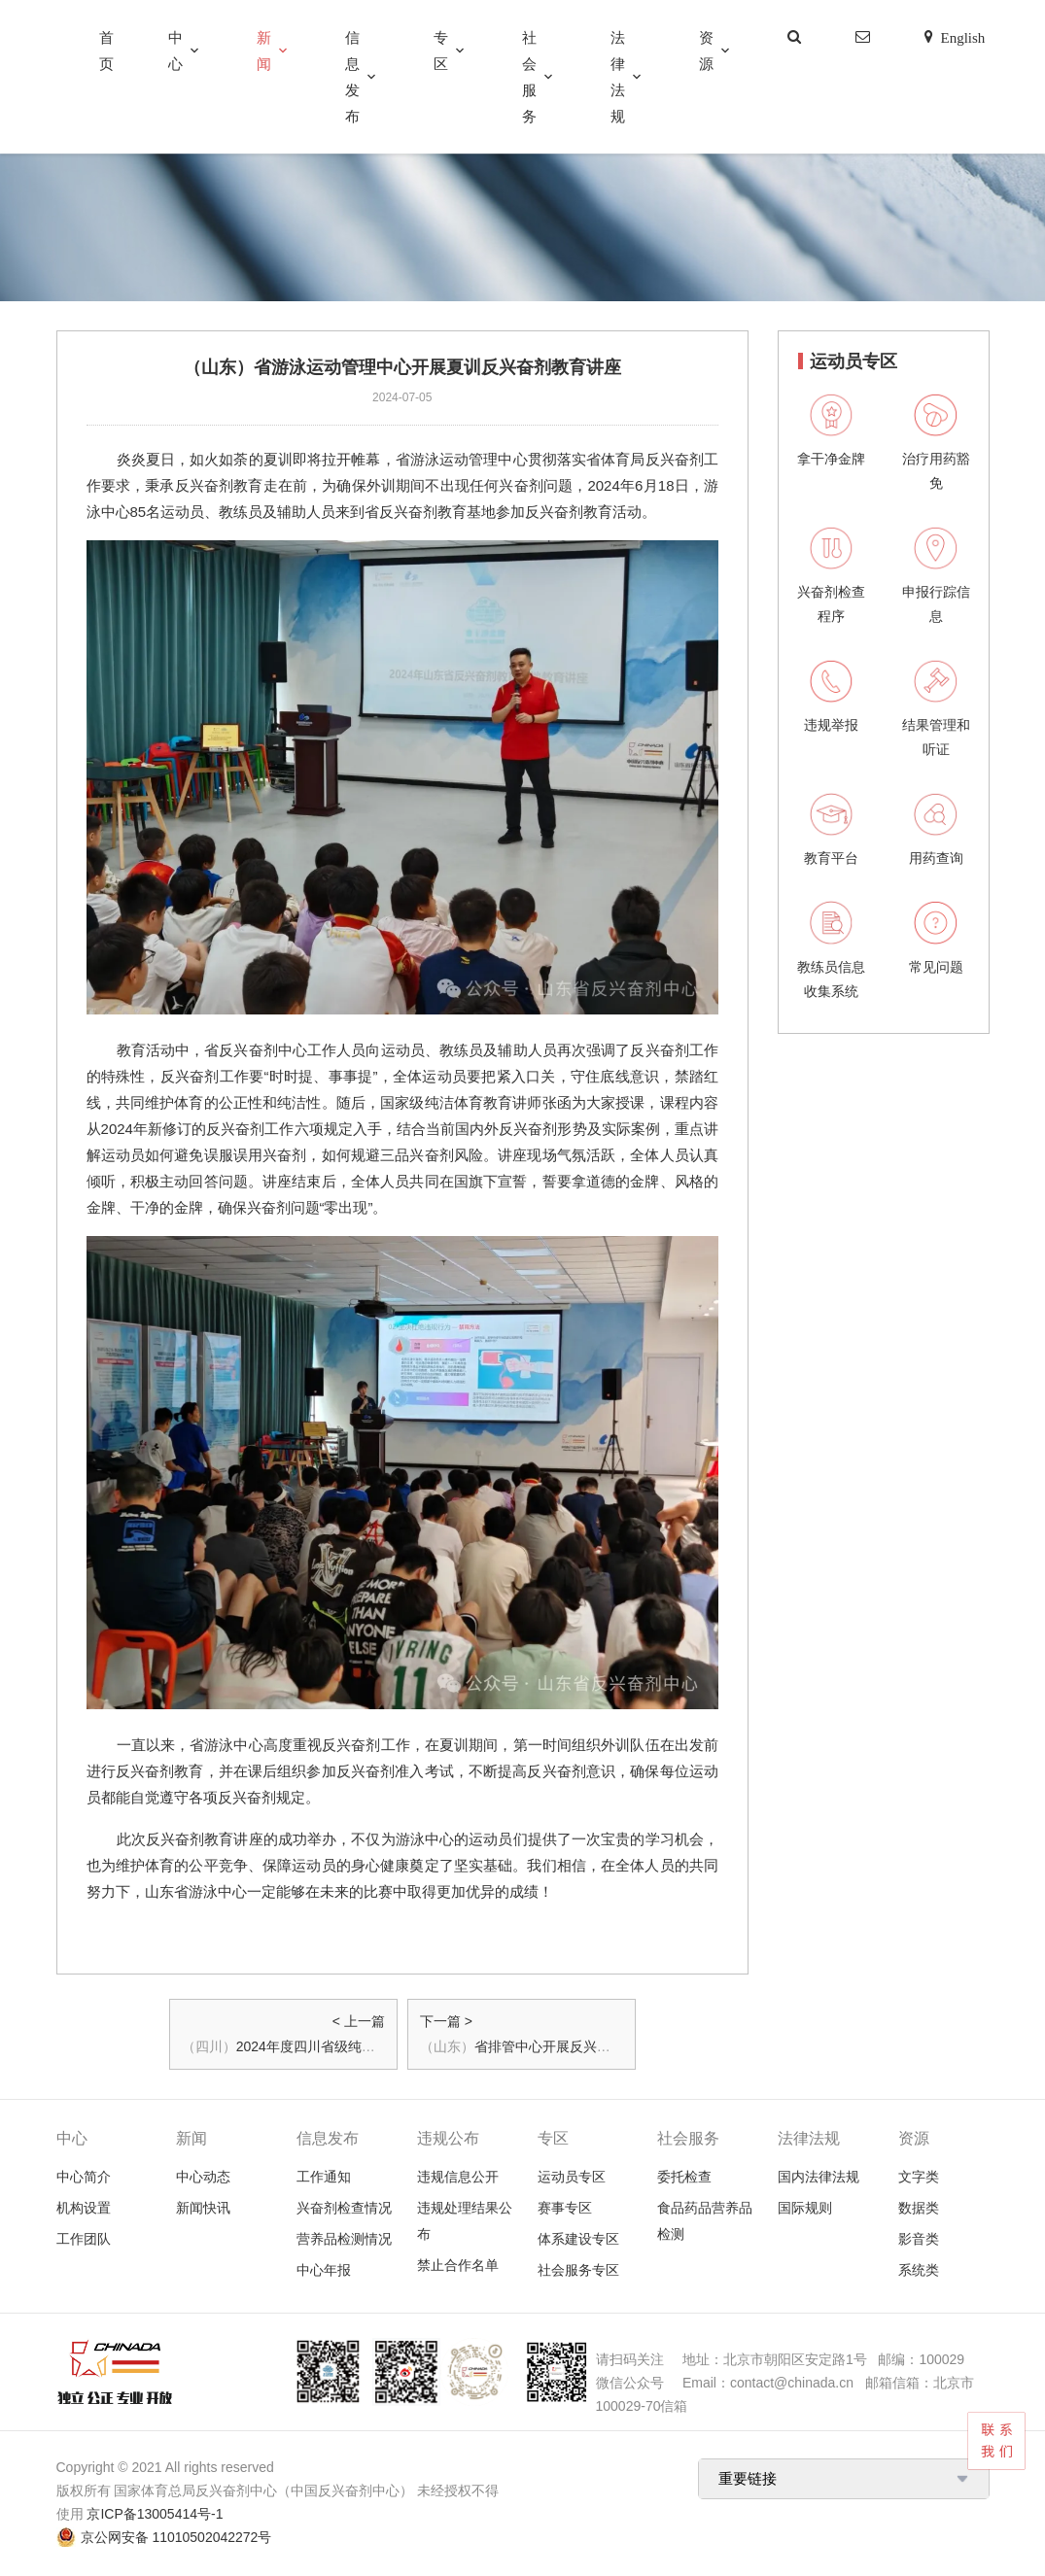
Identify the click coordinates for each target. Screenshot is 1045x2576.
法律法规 (617, 76)
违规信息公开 (458, 2176)
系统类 (918, 2270)
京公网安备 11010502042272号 (176, 2537)
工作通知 (323, 2176)
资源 (706, 50)
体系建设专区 (578, 2239)
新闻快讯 (203, 2207)
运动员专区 (572, 2176)
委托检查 (684, 2176)
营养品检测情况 (344, 2239)
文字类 (918, 2176)
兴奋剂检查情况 (344, 2207)
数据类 (918, 2207)
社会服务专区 (578, 2270)
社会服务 (529, 76)
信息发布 (352, 76)
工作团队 (83, 2239)
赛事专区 (565, 2207)
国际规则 (805, 2207)
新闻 (264, 50)
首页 (106, 50)
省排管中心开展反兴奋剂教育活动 (576, 2046)
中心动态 (203, 2176)
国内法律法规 (818, 2176)
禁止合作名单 (458, 2265)
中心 (175, 50)
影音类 (918, 2239)
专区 (441, 50)
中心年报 (323, 2270)
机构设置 (83, 2207)
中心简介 (83, 2176)
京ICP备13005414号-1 (155, 2514)
